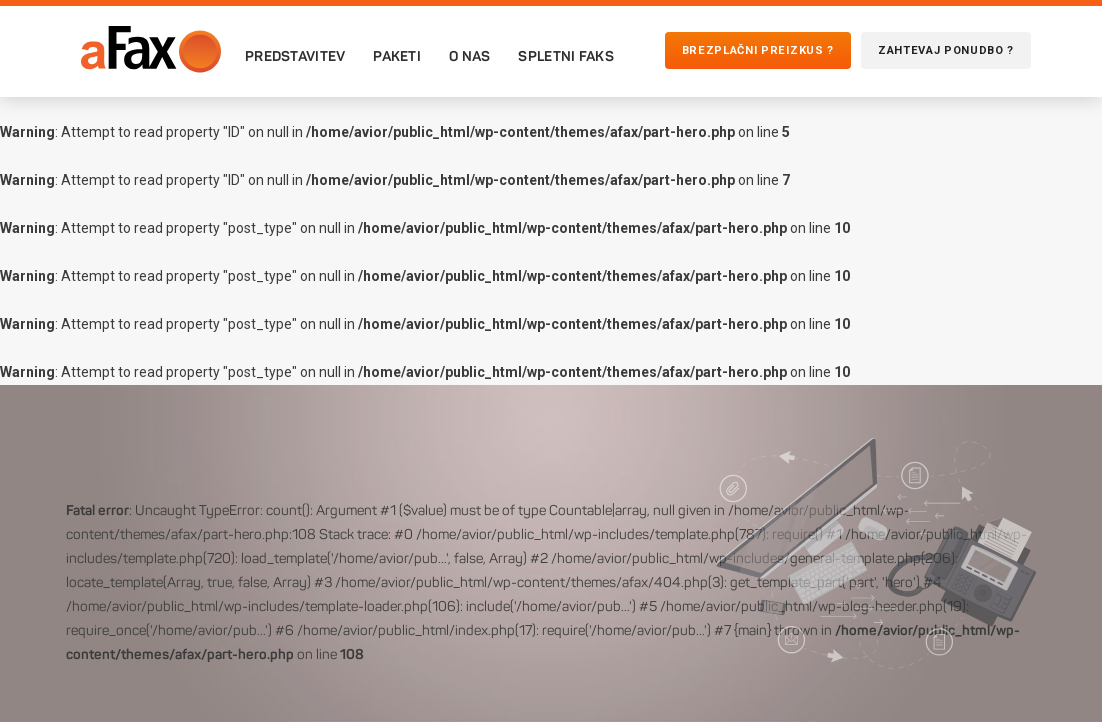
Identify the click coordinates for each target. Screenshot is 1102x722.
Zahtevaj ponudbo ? (946, 50)
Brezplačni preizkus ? (758, 50)
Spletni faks (565, 56)
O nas (469, 56)
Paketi (397, 56)
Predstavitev (295, 56)
